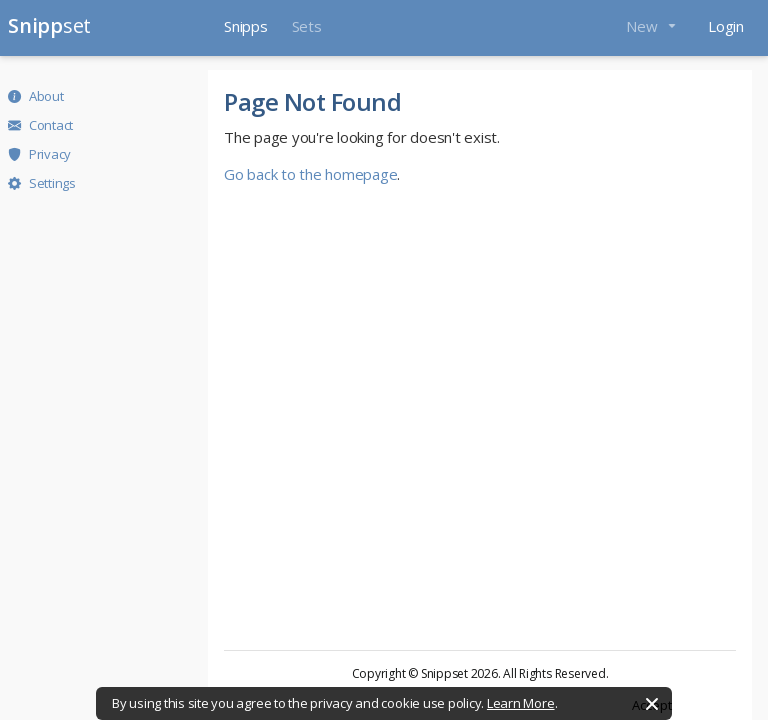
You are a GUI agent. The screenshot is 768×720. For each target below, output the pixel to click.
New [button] (643, 26)
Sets (307, 26)
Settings (42, 183)
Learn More (521, 703)
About (36, 96)
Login (726, 26)
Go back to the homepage (310, 174)
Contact (40, 125)
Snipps (246, 26)
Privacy (39, 154)
